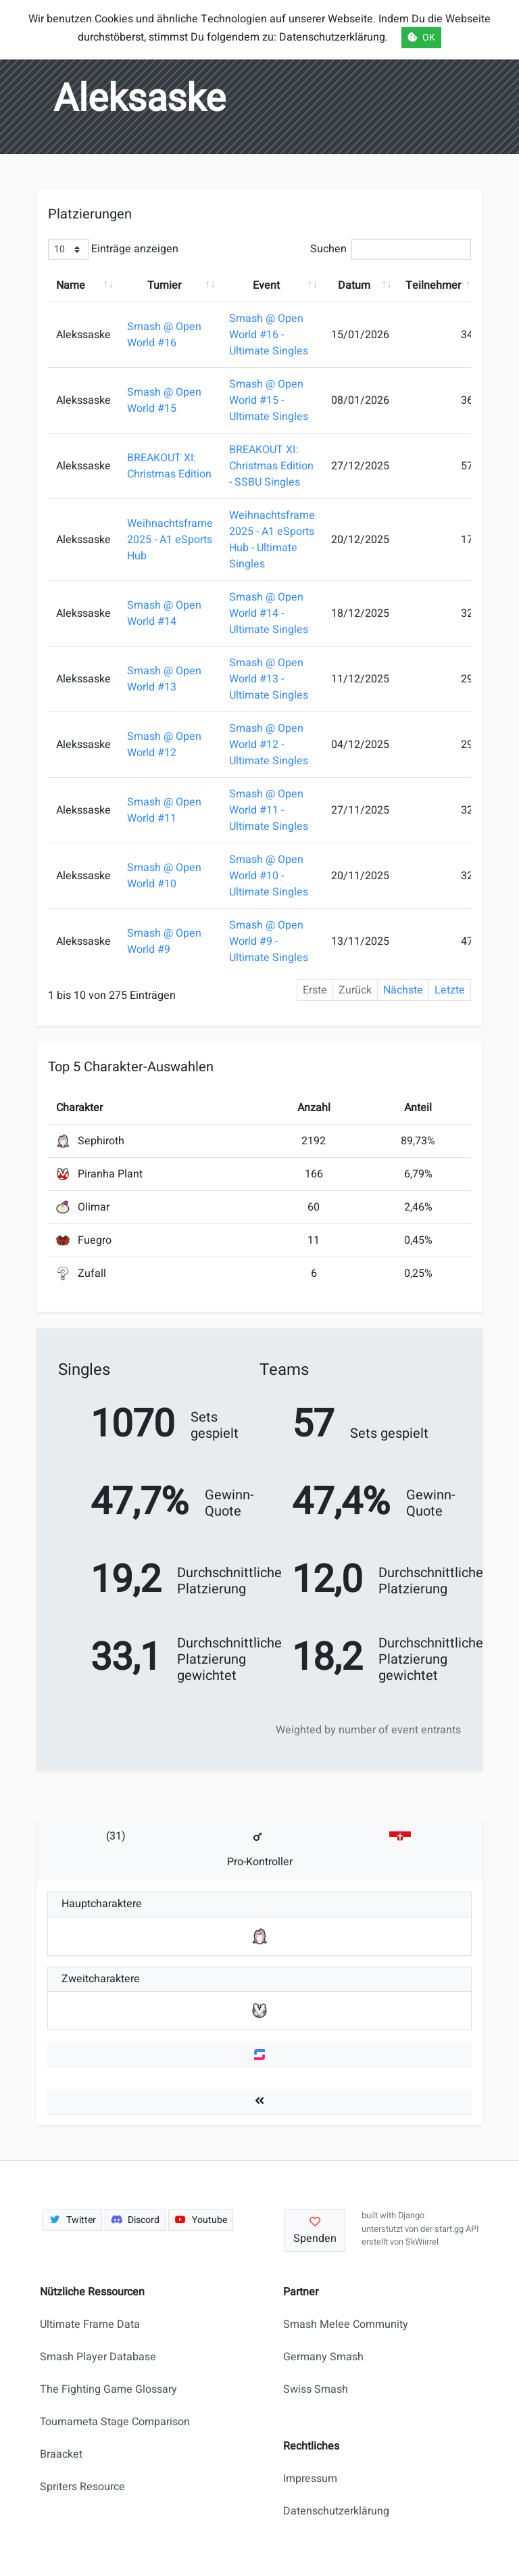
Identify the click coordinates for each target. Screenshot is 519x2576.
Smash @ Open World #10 (164, 876)
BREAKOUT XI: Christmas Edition (169, 466)
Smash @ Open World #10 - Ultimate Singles (268, 875)
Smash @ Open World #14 (164, 613)
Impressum (310, 2478)
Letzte (450, 990)
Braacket (61, 2454)
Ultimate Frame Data (90, 2324)
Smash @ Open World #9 (164, 941)
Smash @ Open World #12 (164, 744)
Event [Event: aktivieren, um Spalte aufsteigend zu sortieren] (266, 285)
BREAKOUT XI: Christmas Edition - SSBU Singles (271, 466)
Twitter (72, 2220)
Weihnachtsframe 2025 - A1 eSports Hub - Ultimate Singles (272, 539)
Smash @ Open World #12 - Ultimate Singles (268, 744)
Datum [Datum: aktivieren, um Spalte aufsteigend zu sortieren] (354, 285)
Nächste (403, 990)
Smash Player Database (98, 2357)
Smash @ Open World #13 (164, 679)
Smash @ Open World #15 (164, 400)
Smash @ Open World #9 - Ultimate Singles (268, 941)
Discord (135, 2220)
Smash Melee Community (345, 2324)
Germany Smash (323, 2357)
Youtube (200, 2220)
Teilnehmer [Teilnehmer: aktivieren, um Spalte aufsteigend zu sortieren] (433, 285)
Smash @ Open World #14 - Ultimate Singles (268, 613)
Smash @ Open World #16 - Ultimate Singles (268, 334)
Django (411, 2215)
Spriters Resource (82, 2487)
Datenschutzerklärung (336, 2511)
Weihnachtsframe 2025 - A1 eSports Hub (170, 539)
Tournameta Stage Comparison (115, 2422)
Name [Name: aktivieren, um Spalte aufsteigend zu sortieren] (70, 285)
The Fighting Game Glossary (108, 2389)
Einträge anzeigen (113, 249)
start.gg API (456, 2229)
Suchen (390, 249)
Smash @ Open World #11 (164, 810)
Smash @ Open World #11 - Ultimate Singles (268, 810)
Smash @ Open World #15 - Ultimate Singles (268, 400)
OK (421, 37)
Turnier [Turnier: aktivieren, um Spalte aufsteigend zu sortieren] (164, 285)
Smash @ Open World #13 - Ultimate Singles (268, 679)
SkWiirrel (422, 2242)
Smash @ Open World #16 (164, 335)
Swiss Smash (315, 2389)
